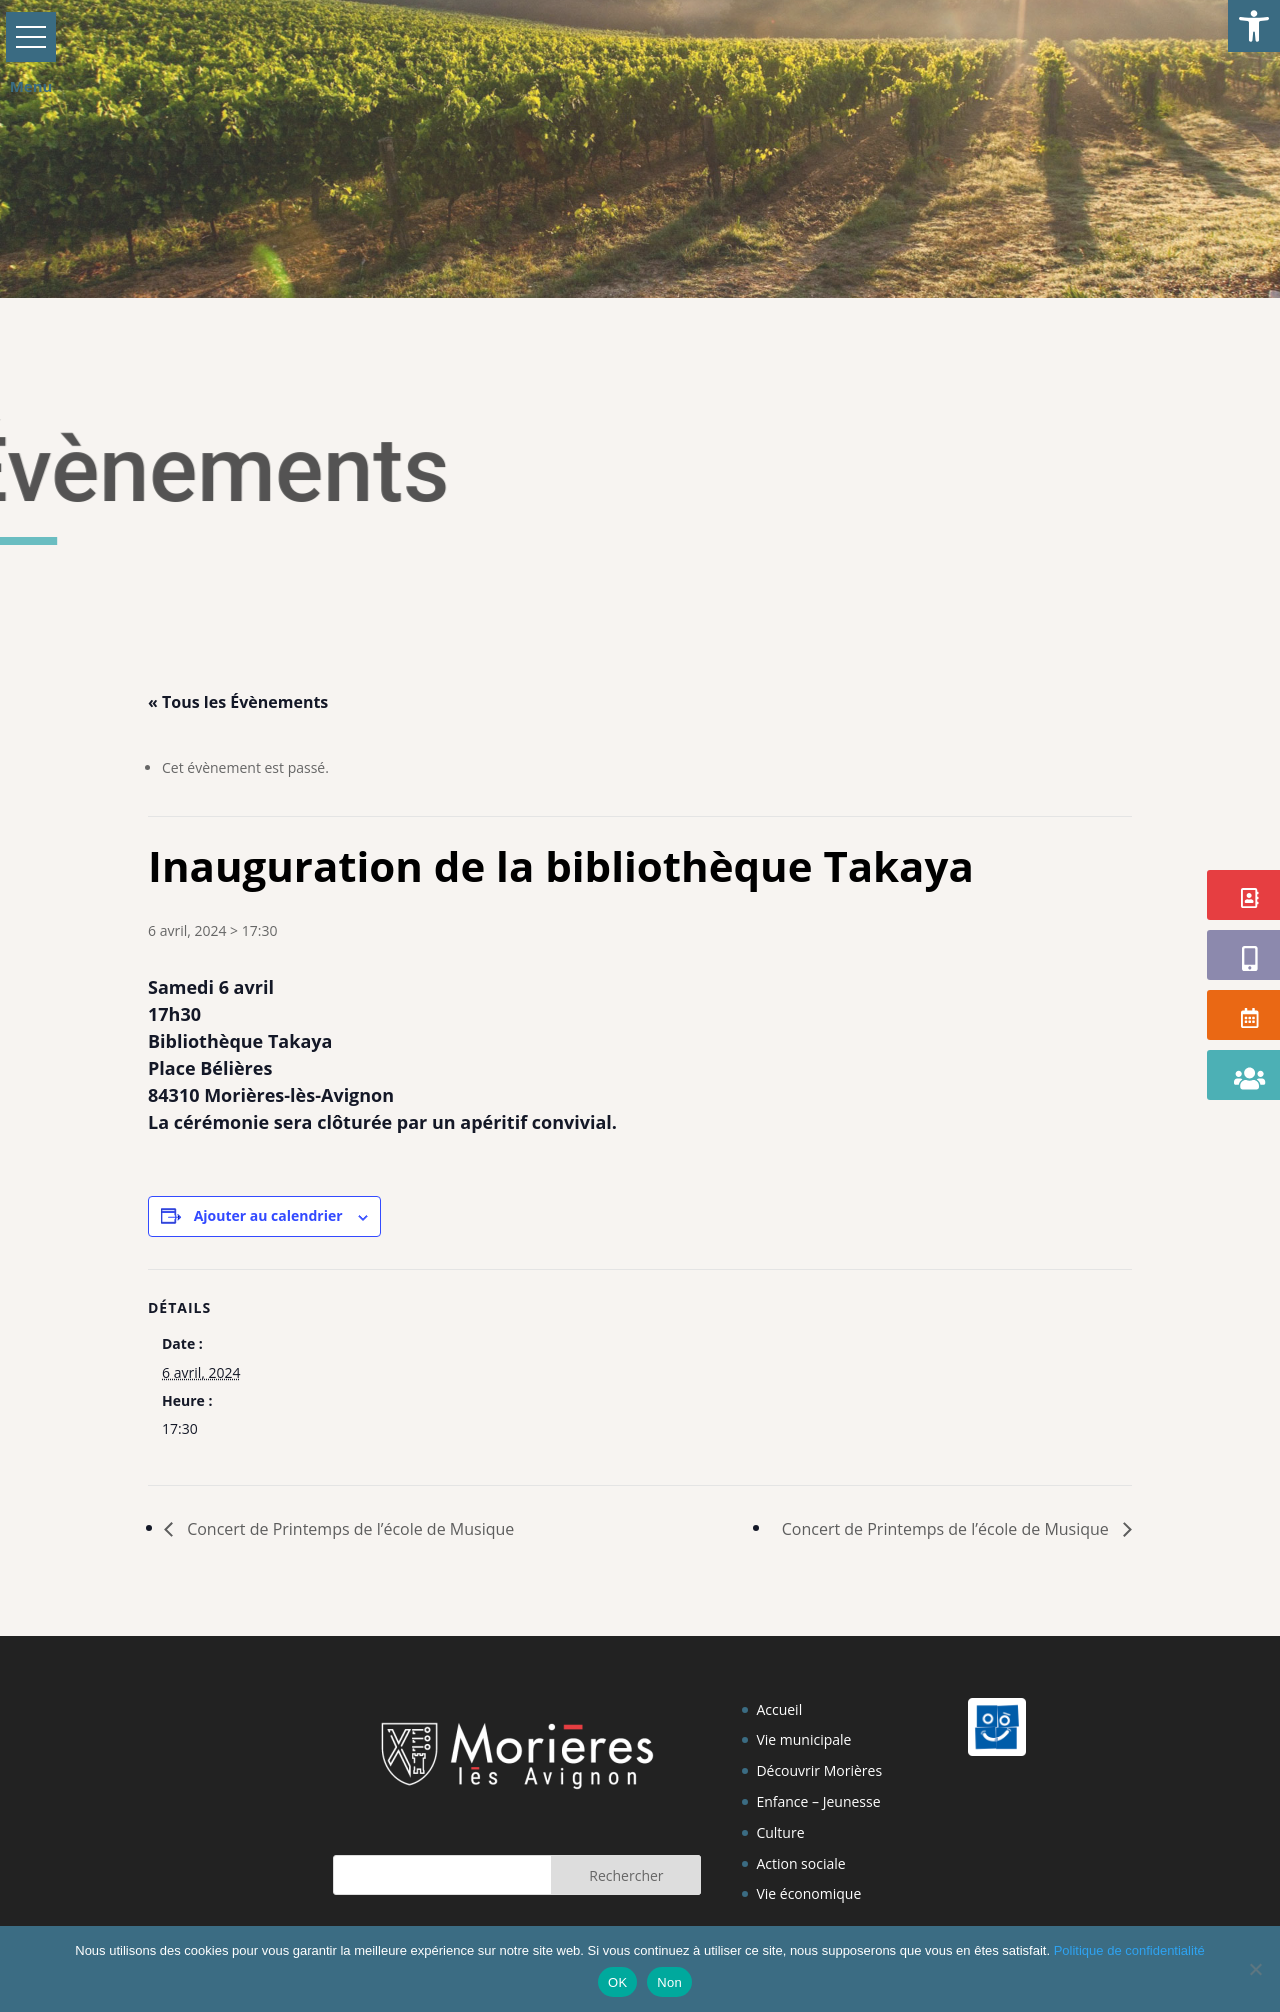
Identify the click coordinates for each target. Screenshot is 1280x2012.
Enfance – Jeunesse (818, 1801)
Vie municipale (803, 1739)
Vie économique (808, 1893)
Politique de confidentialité (1129, 1950)
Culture (780, 1832)
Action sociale (800, 1863)
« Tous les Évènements (238, 702)
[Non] (1255, 1969)
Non (669, 1982)
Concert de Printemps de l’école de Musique (348, 1529)
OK (617, 1982)
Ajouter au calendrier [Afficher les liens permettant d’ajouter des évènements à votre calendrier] (268, 1215)
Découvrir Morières (819, 1770)
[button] (1254, 26)
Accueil (779, 1709)
